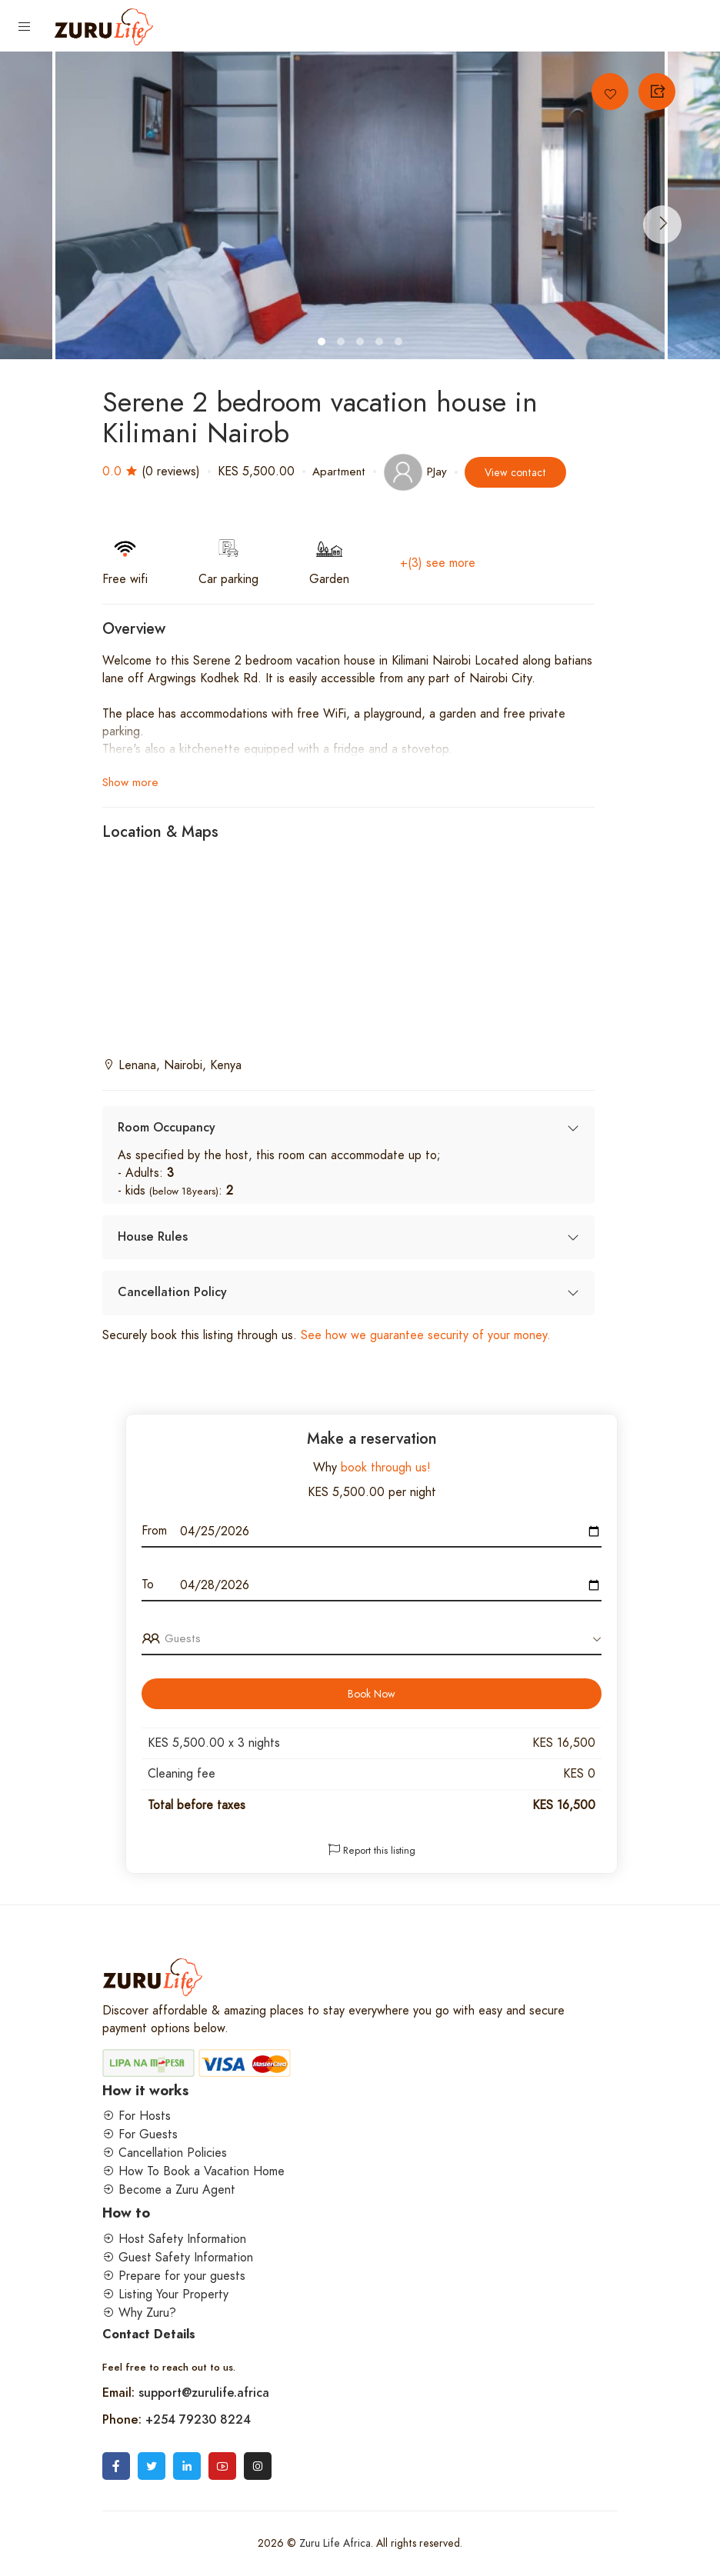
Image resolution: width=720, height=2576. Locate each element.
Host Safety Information (174, 2239)
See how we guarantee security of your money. (424, 1335)
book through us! (384, 1467)
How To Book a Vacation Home (193, 2171)
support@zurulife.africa (203, 2392)
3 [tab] (362, 343)
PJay (415, 471)
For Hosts (136, 2116)
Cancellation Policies (164, 2152)
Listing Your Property (165, 2294)
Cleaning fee (181, 1773)
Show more (130, 782)
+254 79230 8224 (198, 2419)
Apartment (338, 471)
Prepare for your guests (173, 2276)
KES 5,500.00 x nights (214, 1743)
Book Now (371, 1694)
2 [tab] (343, 343)
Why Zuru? (139, 2312)
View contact (515, 472)
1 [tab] (323, 343)
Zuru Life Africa (335, 2543)
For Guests (140, 2134)
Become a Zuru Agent (168, 2189)
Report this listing (371, 1851)
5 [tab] (400, 343)
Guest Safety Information (177, 2257)
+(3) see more (437, 563)
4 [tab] (381, 343)
